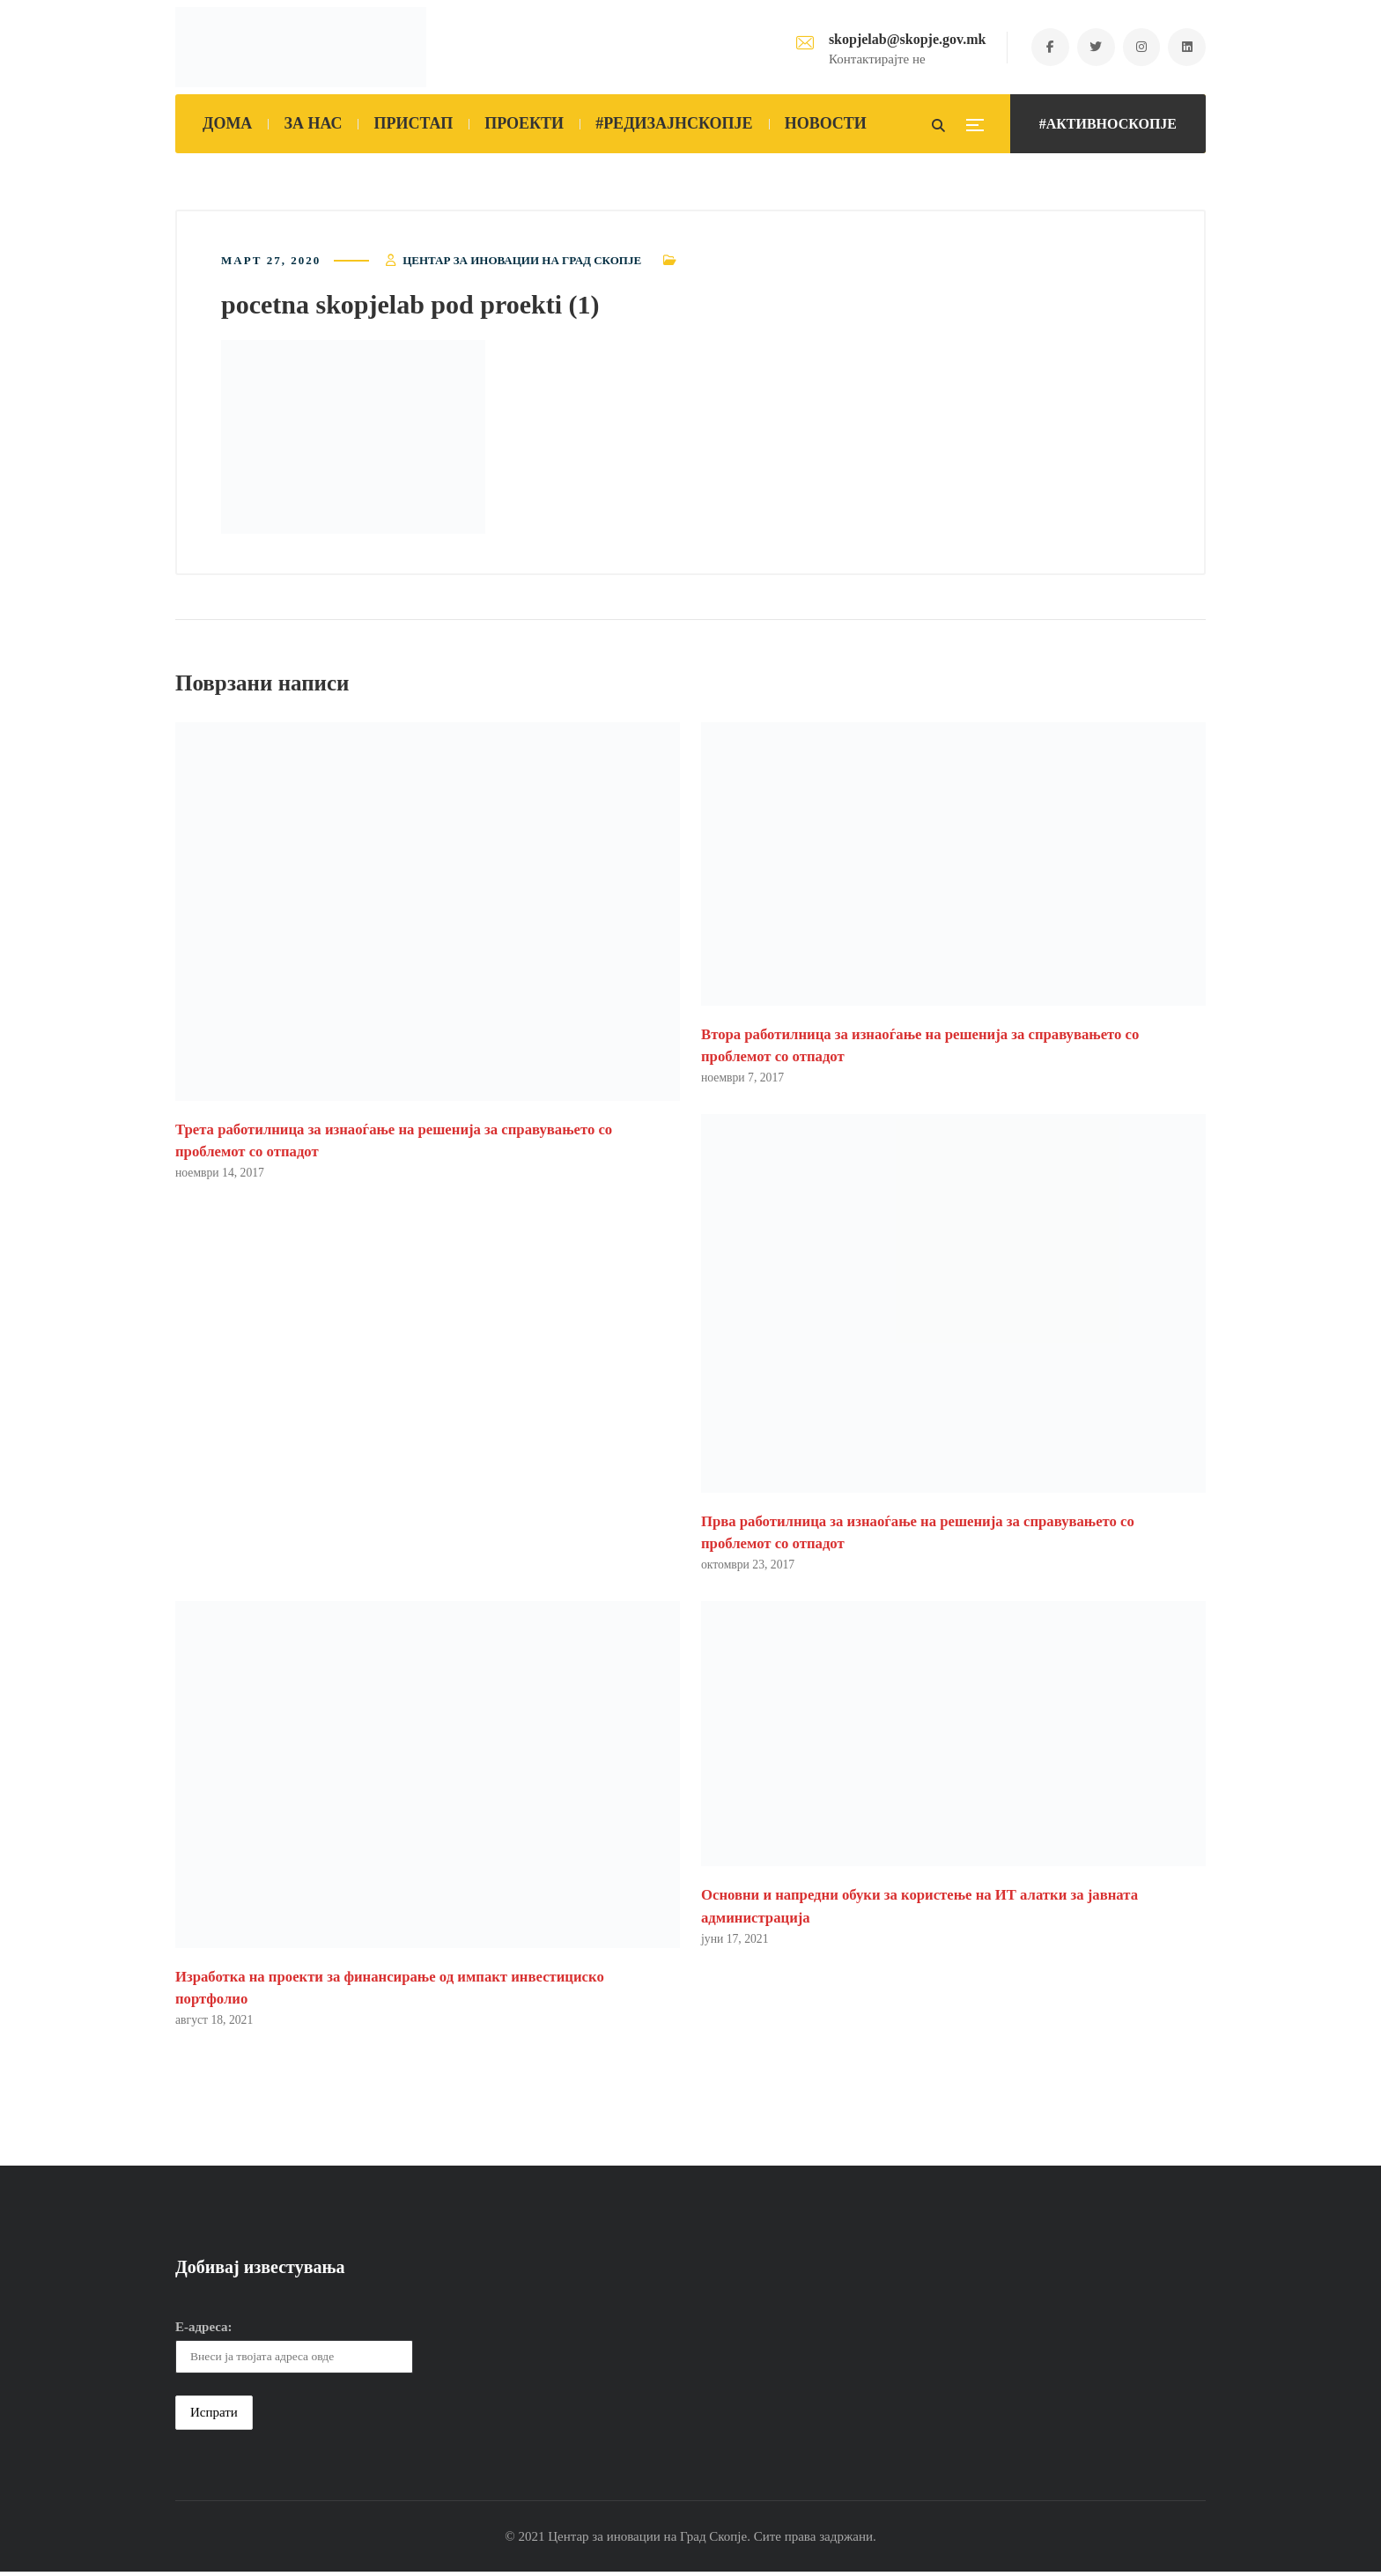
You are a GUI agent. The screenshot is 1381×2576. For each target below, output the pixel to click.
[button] (353, 438)
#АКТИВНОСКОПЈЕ (1108, 123)
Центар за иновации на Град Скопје (521, 262)
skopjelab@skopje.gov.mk (899, 39)
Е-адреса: (204, 2331)
